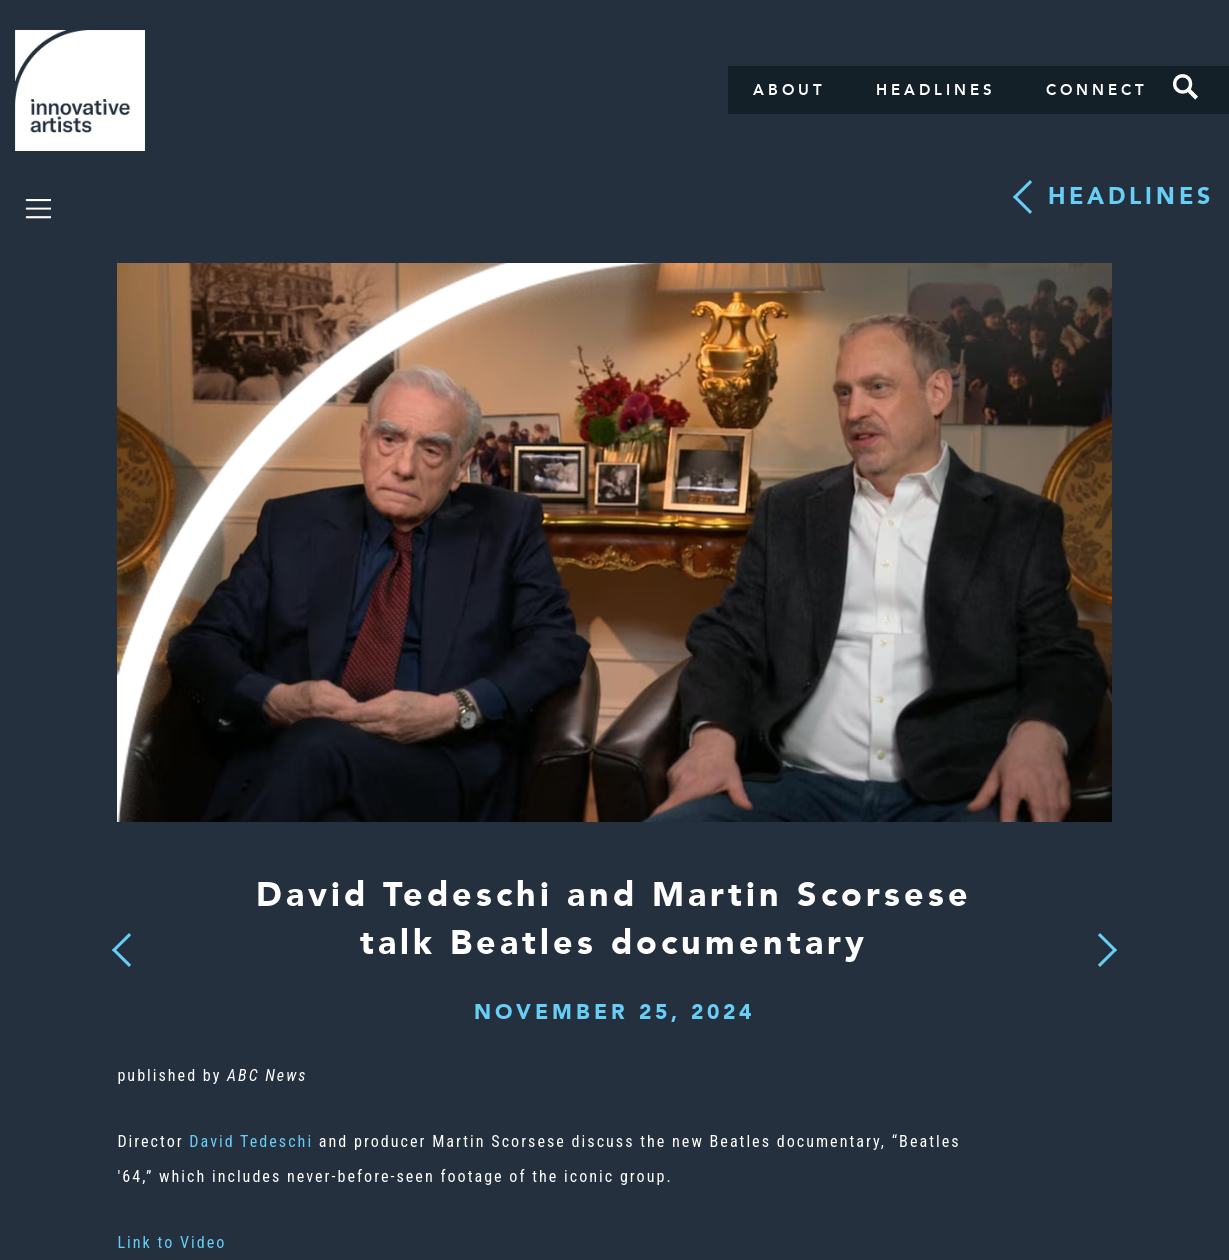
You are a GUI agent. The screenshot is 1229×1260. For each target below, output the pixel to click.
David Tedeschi (251, 1141)
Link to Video (171, 1242)
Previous (122, 944)
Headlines (936, 90)
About (789, 90)
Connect (1097, 90)
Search (1186, 87)
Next (1100, 938)
